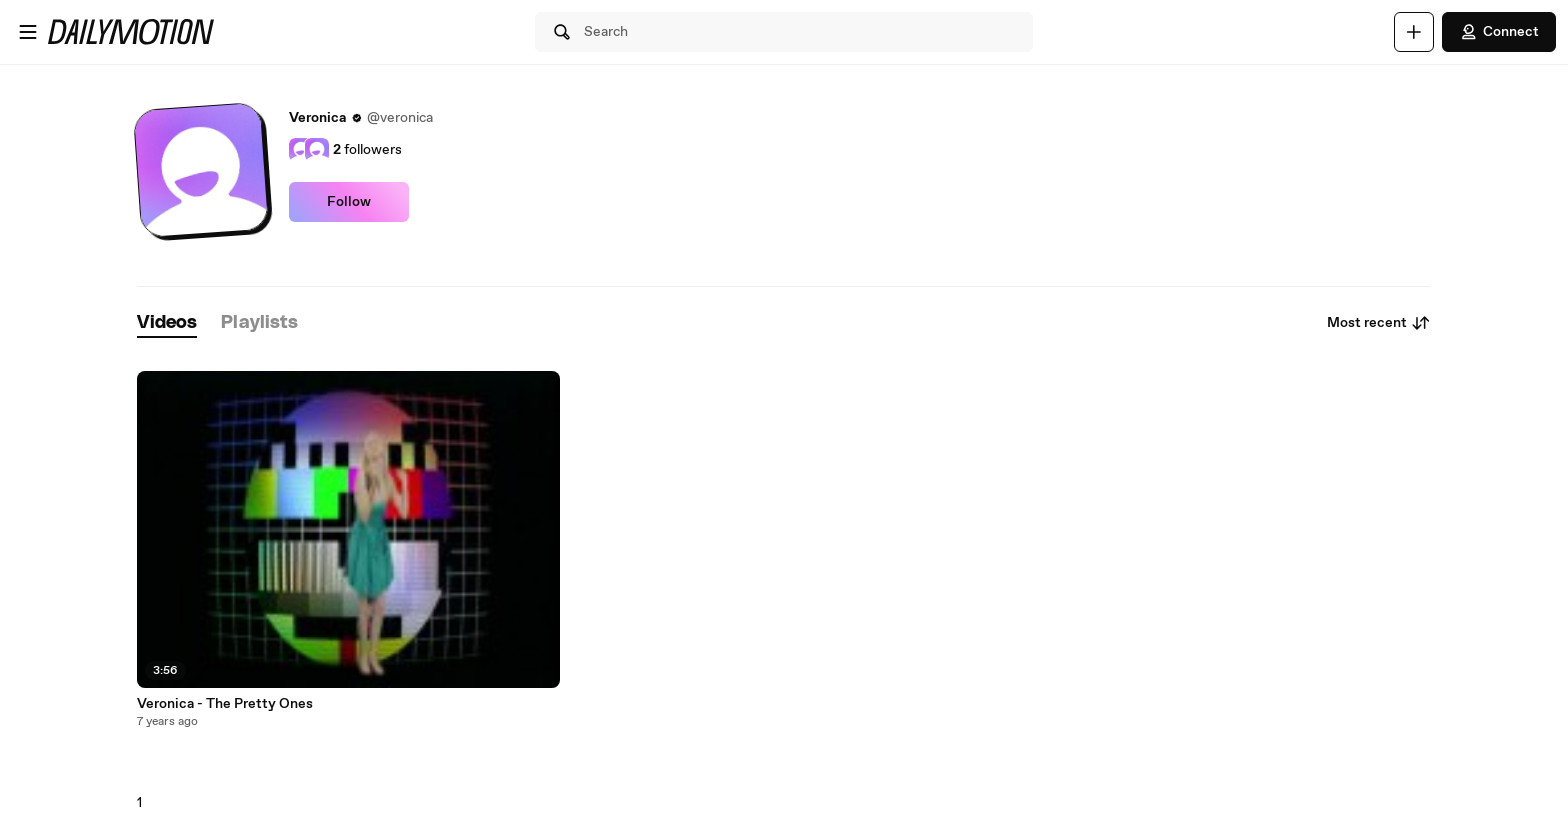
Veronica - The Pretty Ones (225, 704)
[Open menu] (28, 32)
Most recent (1379, 323)
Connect (1499, 32)
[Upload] (1414, 32)
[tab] (167, 323)
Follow (349, 202)
